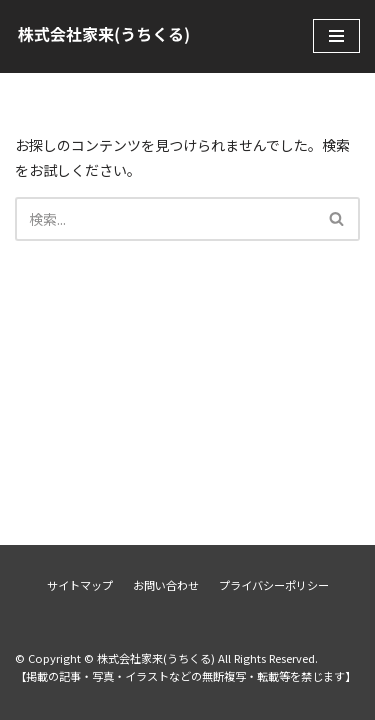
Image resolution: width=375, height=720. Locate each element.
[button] (336, 218)
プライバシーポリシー (274, 585)
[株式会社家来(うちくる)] (104, 36)
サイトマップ (80, 585)
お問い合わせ (166, 585)
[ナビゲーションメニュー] (336, 36)
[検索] (165, 219)
